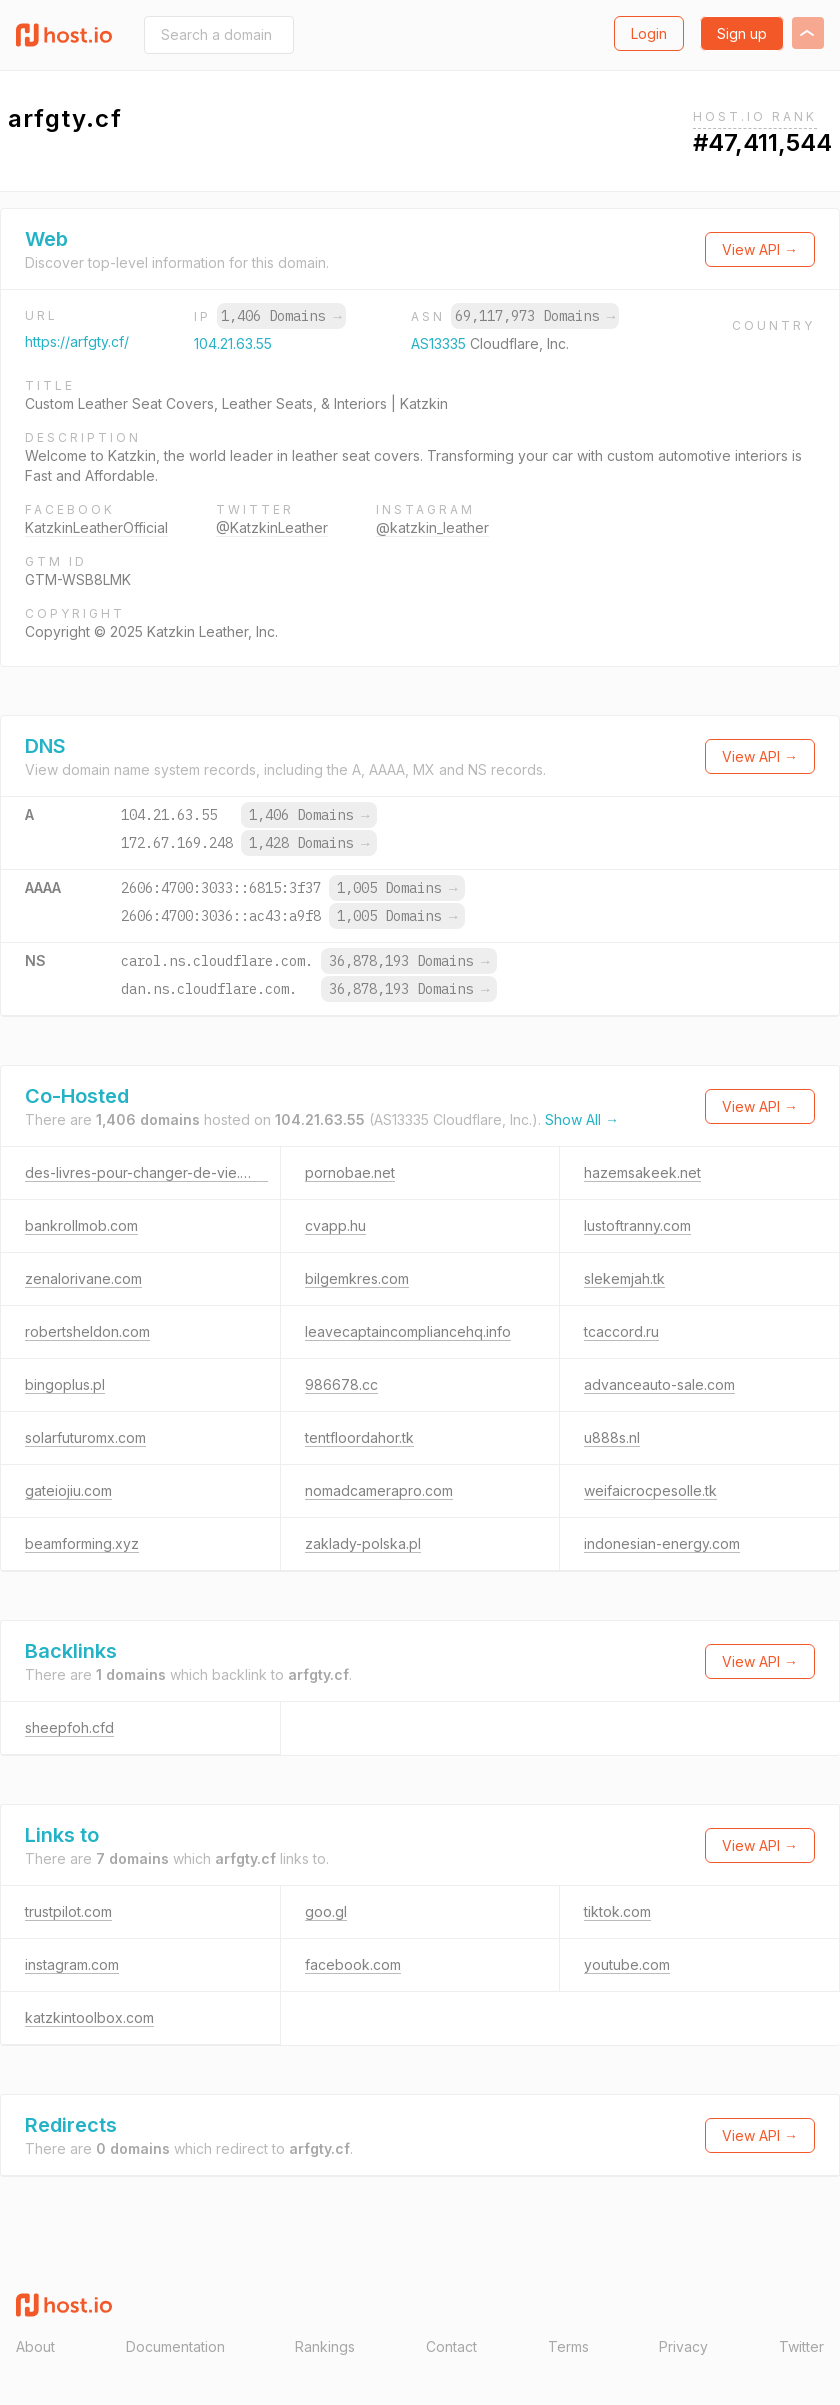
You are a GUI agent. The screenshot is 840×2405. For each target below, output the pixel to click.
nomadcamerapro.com (379, 1490)
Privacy (683, 2346)
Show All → (582, 1119)
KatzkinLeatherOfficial (96, 527)
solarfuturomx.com (85, 1437)
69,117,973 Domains (535, 316)
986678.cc (341, 1384)
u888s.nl (612, 1437)
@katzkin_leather (432, 527)
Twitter (801, 2346)
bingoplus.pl (65, 1384)
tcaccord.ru (621, 1331)
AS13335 (440, 343)
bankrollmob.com (81, 1225)
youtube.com (627, 1964)
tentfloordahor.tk (359, 1437)
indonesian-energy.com (662, 1543)
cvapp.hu (335, 1225)
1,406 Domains (281, 316)
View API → (760, 249)
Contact (451, 2346)
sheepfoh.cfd (69, 1727)
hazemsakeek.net (642, 1172)
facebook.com (353, 1964)
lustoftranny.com (637, 1225)
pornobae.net (350, 1172)
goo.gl (326, 1911)
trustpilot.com (68, 1911)
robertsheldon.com (87, 1331)
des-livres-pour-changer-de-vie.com (146, 1172)
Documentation (175, 2346)
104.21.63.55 (233, 343)
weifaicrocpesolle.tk (650, 1490)
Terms (568, 2346)
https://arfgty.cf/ (77, 341)
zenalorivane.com (83, 1278)
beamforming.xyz (82, 1543)
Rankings (325, 2346)
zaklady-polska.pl (363, 1543)
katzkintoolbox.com (89, 2017)
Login (649, 33)
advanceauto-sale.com (659, 1384)
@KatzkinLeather (272, 527)
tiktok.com (617, 1911)
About (35, 2346)
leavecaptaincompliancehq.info (408, 1331)
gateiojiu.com (68, 1490)
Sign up (742, 33)
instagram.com (72, 1964)
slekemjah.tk (624, 1278)
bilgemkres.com (357, 1278)
